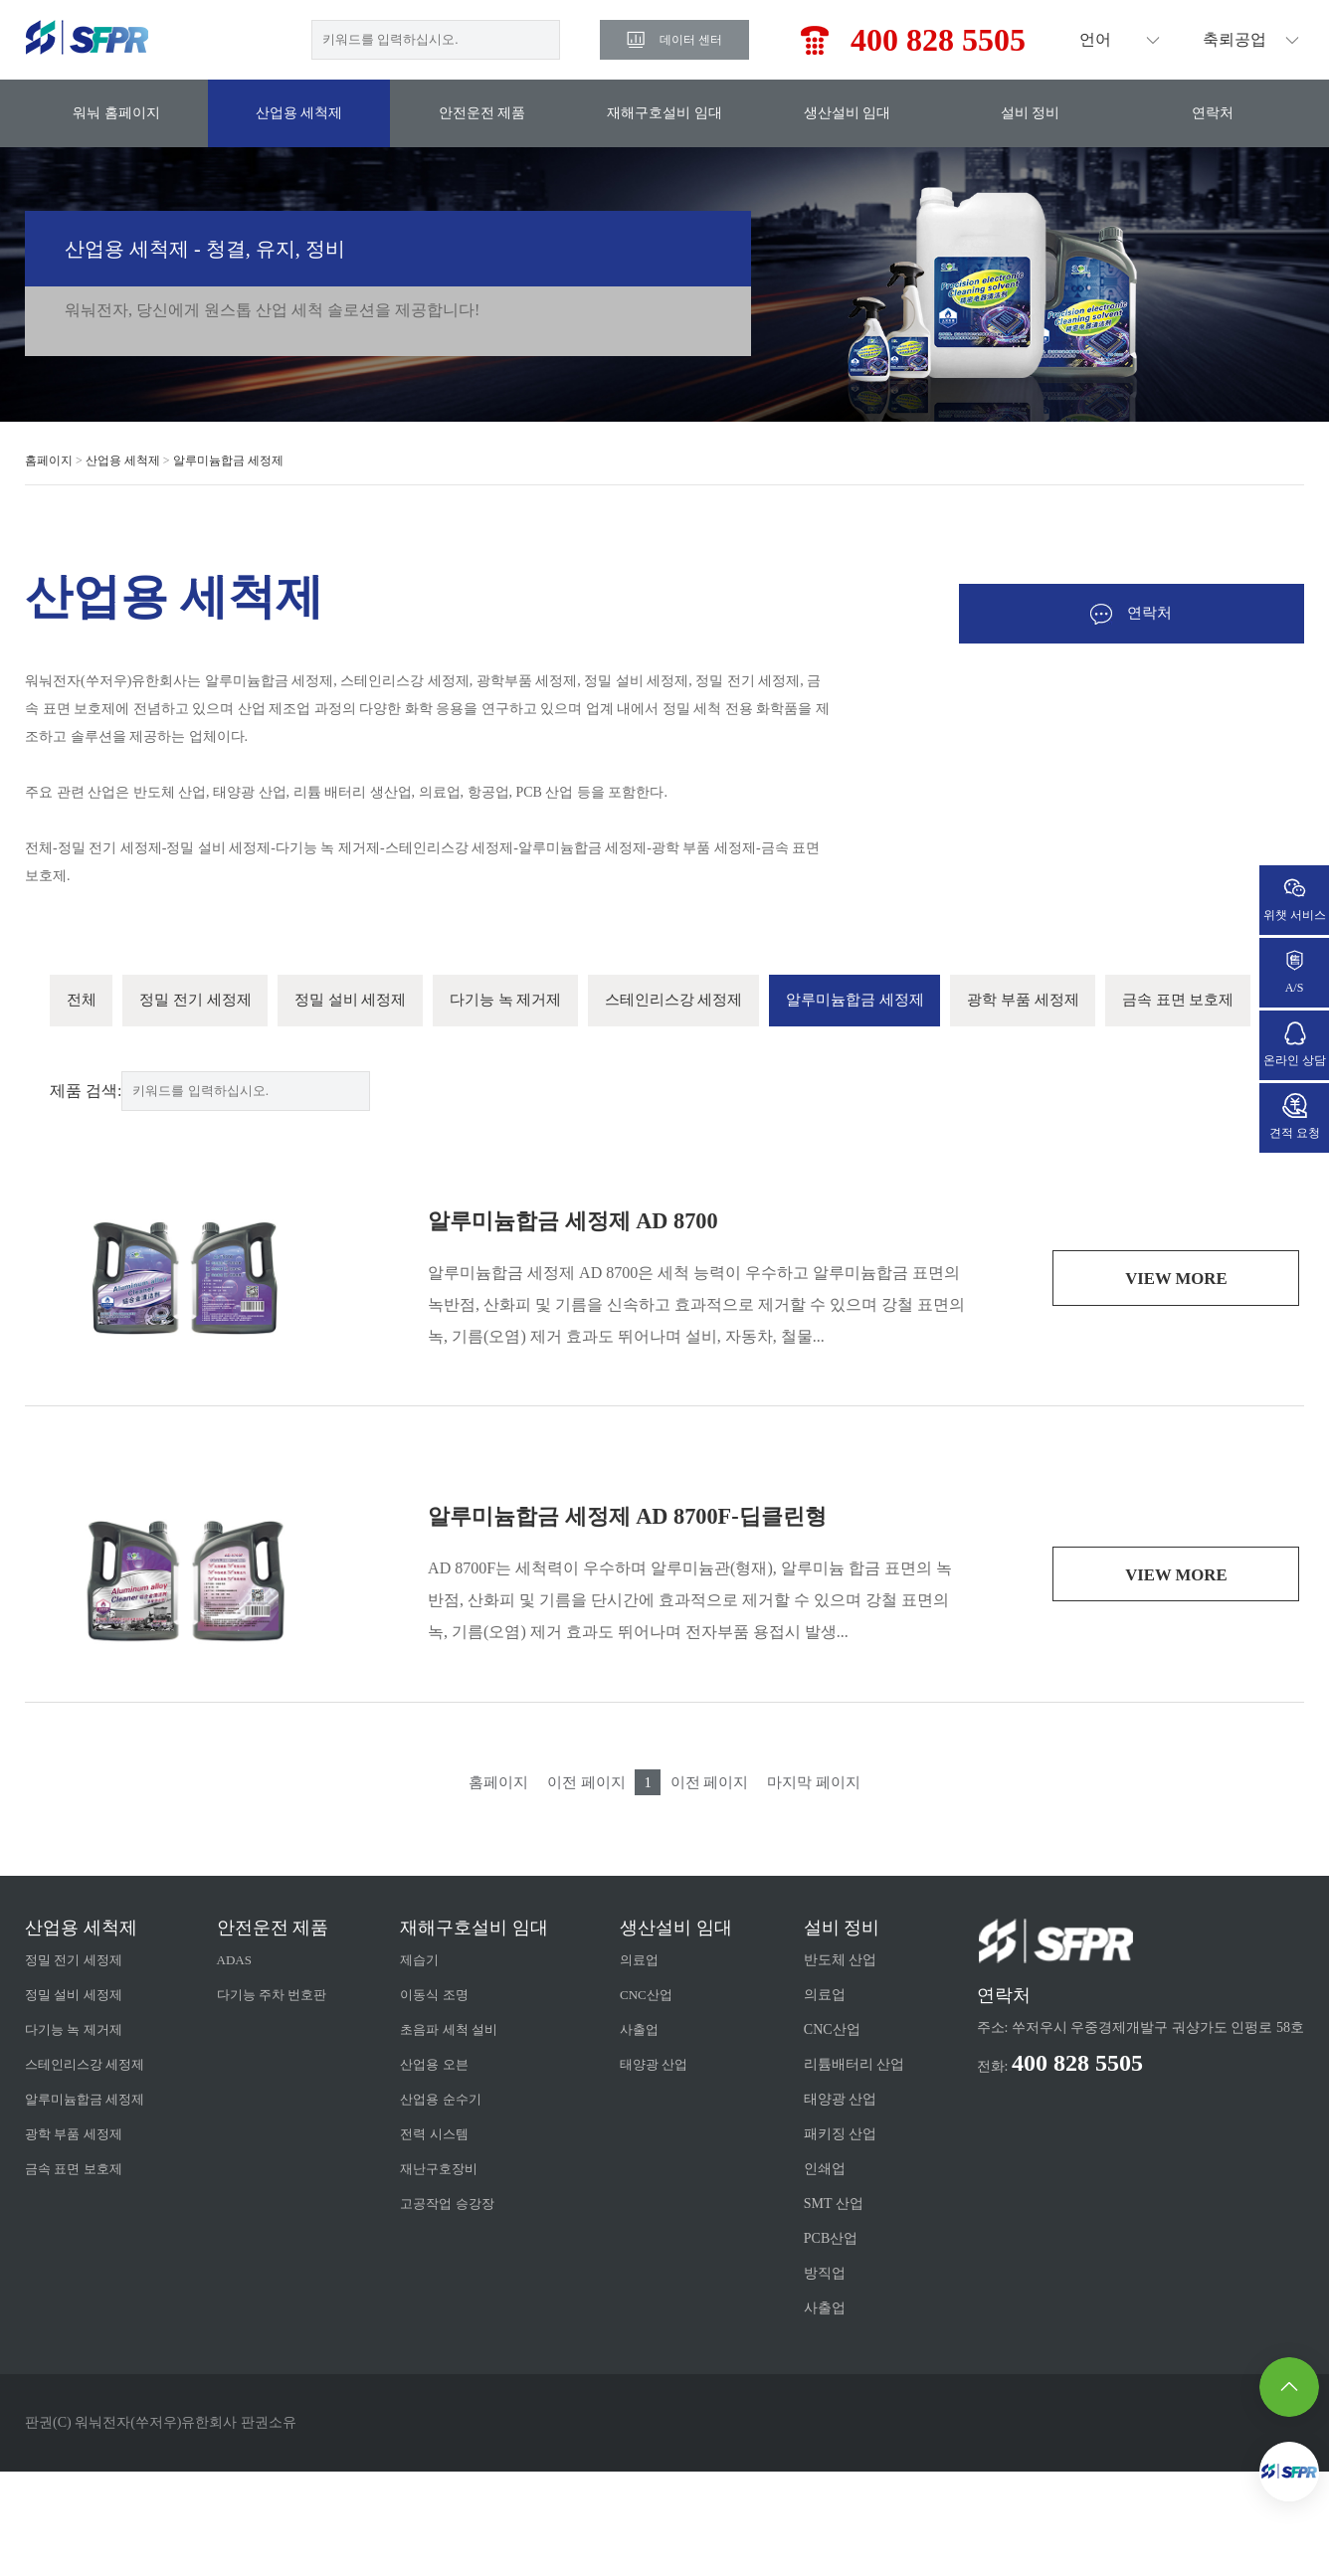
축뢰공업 (1234, 39)
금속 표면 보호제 (127, 1102)
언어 (1095, 39)
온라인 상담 (1294, 1043)
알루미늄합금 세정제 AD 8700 (585, 1325)
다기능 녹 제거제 (535, 1002)
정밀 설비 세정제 (370, 1002)
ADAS (242, 2064)
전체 (83, 1002)
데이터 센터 (691, 40)
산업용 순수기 (453, 2203)
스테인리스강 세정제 (714, 1002)
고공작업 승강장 (460, 2307)
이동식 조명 (446, 2099)
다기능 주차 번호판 (282, 2099)
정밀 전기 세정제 (205, 1002)
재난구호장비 (451, 2273)
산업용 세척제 (299, 112)
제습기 (431, 2064)
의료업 (646, 2064)
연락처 (1213, 112)
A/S (1294, 971)
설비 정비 (1030, 112)
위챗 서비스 (1294, 898)
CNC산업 (654, 2099)
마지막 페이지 (823, 1886)
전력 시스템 (446, 2238)
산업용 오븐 (446, 2168)
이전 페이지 (581, 1886)
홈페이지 (49, 460)
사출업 (646, 2133)
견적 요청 (1294, 1116)
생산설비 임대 (847, 112)
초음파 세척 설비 (462, 2133)
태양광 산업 (662, 2168)
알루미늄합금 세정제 (228, 460)
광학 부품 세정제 (1086, 1002)
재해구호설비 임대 (664, 112)
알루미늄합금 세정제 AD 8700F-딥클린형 (644, 1620)
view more (1176, 1383)
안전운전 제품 (482, 112)
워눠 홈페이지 (116, 112)
